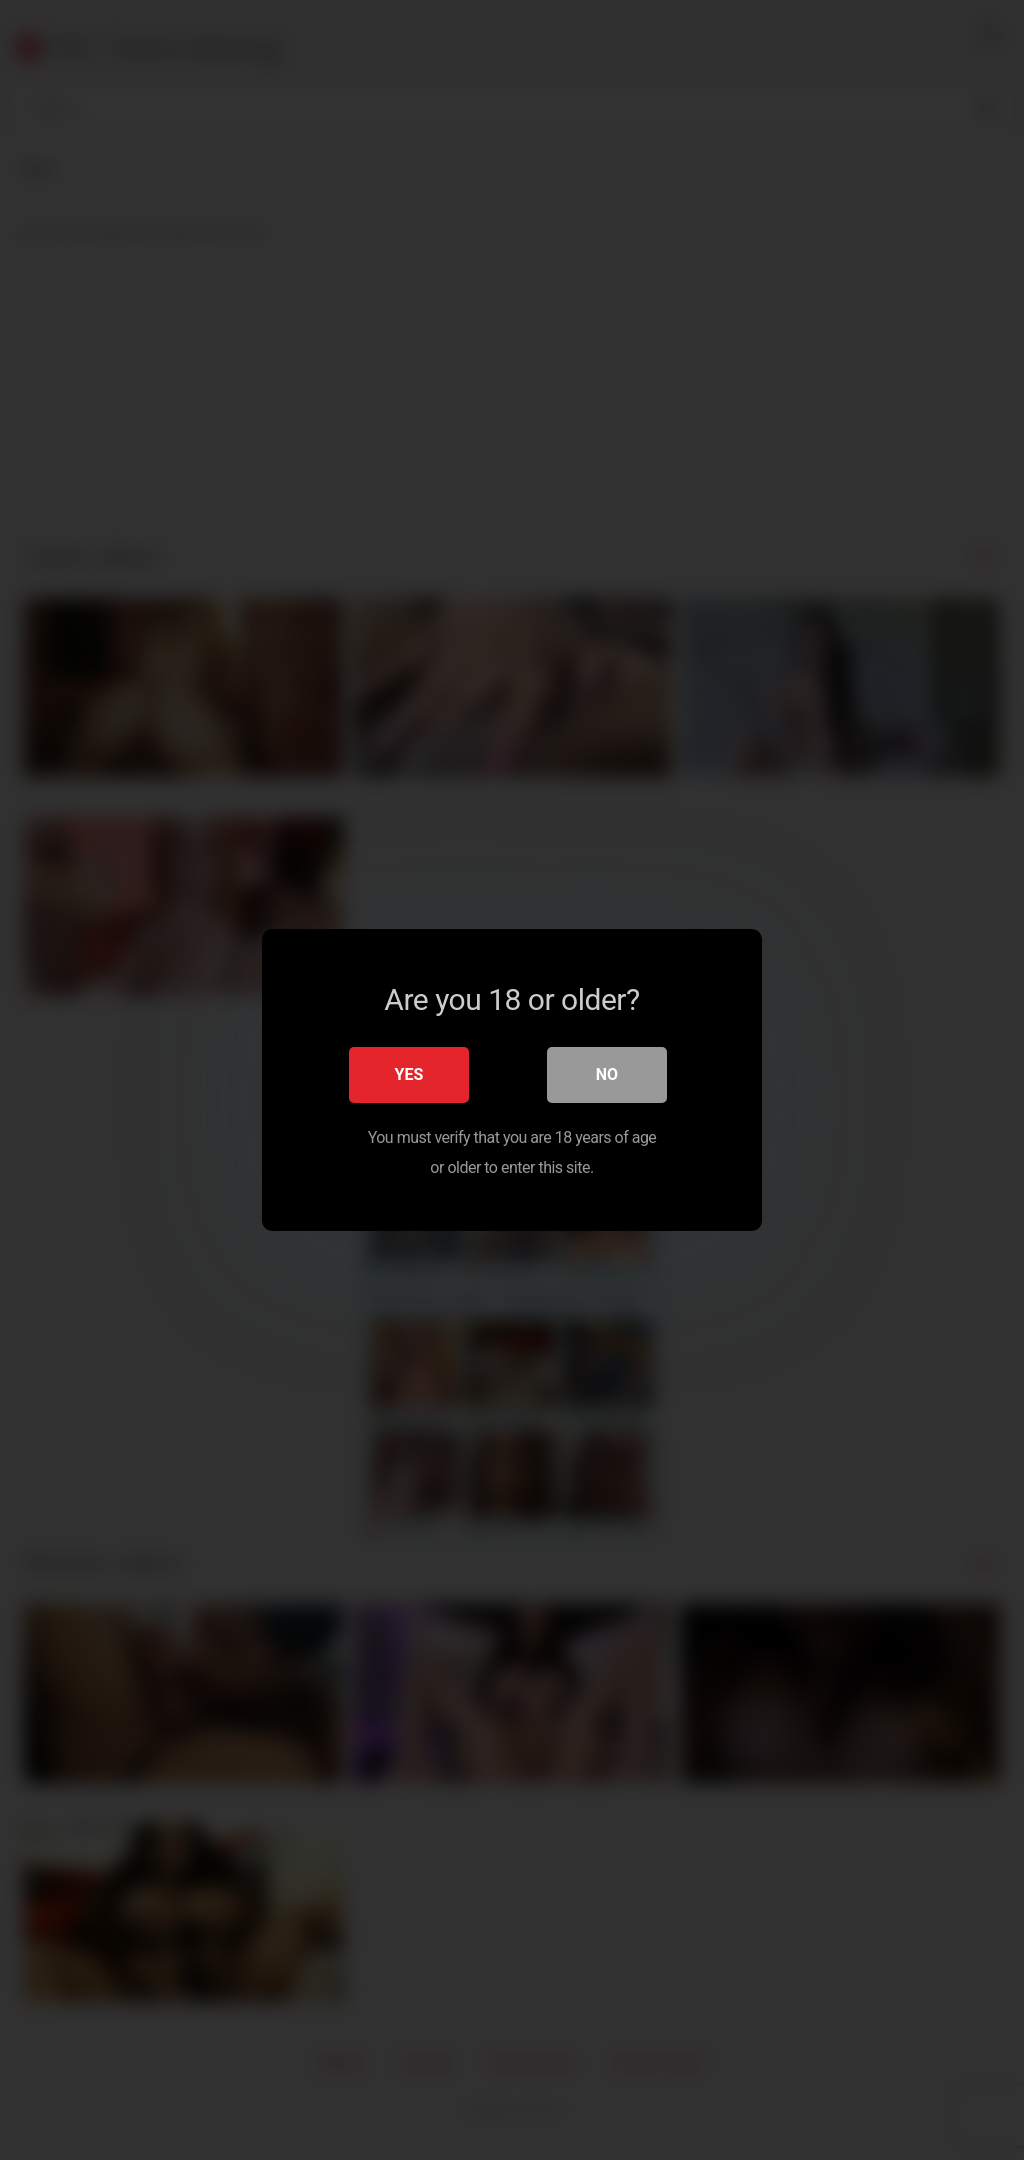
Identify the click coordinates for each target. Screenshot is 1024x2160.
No (607, 1074)
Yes (409, 1074)
